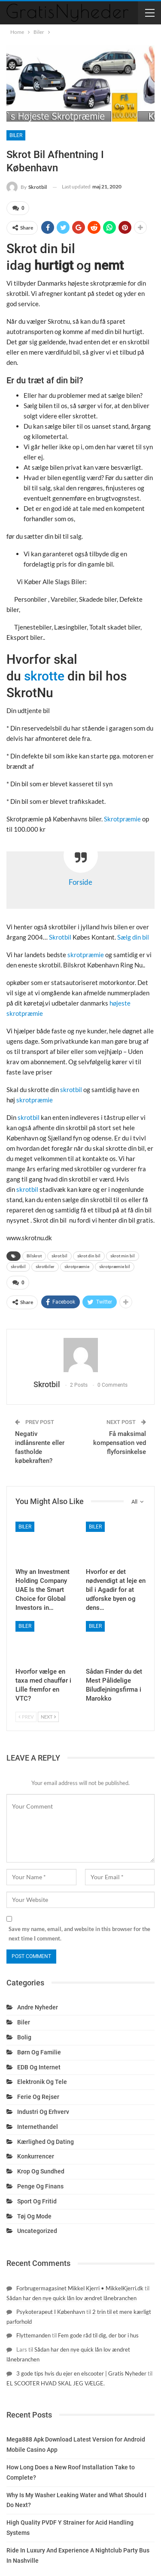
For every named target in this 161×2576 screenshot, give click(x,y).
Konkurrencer (35, 2156)
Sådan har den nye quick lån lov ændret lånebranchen (71, 2298)
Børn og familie (39, 2052)
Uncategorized (37, 2230)
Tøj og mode (34, 2216)
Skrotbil (61, 937)
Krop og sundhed (40, 2171)
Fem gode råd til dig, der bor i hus (98, 2335)
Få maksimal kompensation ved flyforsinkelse (119, 1443)
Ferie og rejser (38, 2096)
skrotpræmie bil (114, 1266)
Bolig (24, 2037)
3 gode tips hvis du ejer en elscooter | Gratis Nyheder (81, 2373)
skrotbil (71, 1089)
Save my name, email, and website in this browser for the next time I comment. (79, 1933)
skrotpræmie (86, 954)
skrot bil (59, 1256)
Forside (80, 882)
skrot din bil (88, 1256)
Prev (25, 1716)
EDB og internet (39, 2067)
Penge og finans (40, 2186)
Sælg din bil (133, 937)
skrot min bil (122, 1256)
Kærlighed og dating (45, 2141)
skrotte (44, 676)
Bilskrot (34, 1256)
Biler (15, 135)
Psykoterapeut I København (50, 2311)
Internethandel (37, 2126)
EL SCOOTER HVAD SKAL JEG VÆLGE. (55, 2383)
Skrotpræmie (122, 819)
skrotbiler (45, 1266)
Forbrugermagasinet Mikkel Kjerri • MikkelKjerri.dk (79, 2288)
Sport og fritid (37, 2201)
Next (48, 1716)
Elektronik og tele (42, 2081)
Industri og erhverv (43, 2111)
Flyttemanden (33, 2335)
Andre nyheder (37, 2007)
